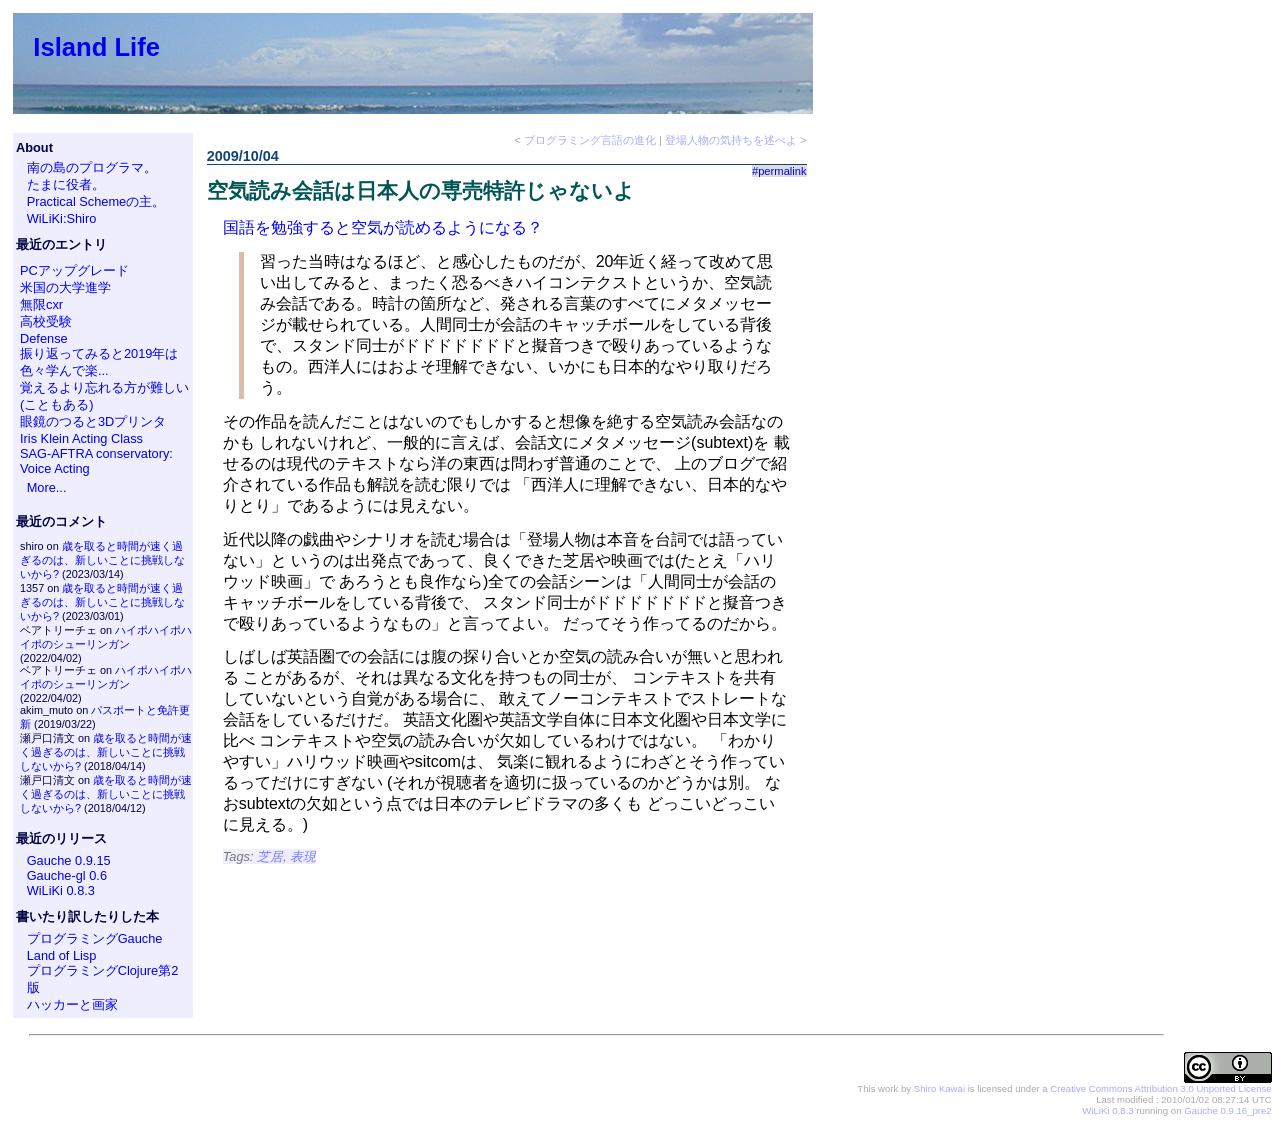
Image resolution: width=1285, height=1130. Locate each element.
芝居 (270, 856)
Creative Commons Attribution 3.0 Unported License (1160, 1088)
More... (47, 487)
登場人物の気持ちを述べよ (731, 140)
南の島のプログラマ (85, 167)
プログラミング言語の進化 (590, 140)
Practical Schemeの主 (90, 201)
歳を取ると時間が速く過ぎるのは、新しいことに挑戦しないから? (102, 560)
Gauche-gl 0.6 (67, 875)
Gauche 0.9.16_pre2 (1227, 1110)
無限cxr (41, 304)
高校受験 (46, 321)
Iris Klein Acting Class (81, 438)
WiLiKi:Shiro (62, 218)
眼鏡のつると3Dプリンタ (93, 421)
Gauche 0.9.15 (69, 860)
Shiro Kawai (939, 1088)
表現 (303, 856)
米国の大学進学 (65, 287)
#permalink (779, 171)
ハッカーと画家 (72, 1004)
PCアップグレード (74, 270)
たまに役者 (59, 184)
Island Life (96, 47)
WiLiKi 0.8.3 (61, 890)
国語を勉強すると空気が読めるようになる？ (383, 227)
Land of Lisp (62, 955)
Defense (44, 338)
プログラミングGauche (95, 938)
